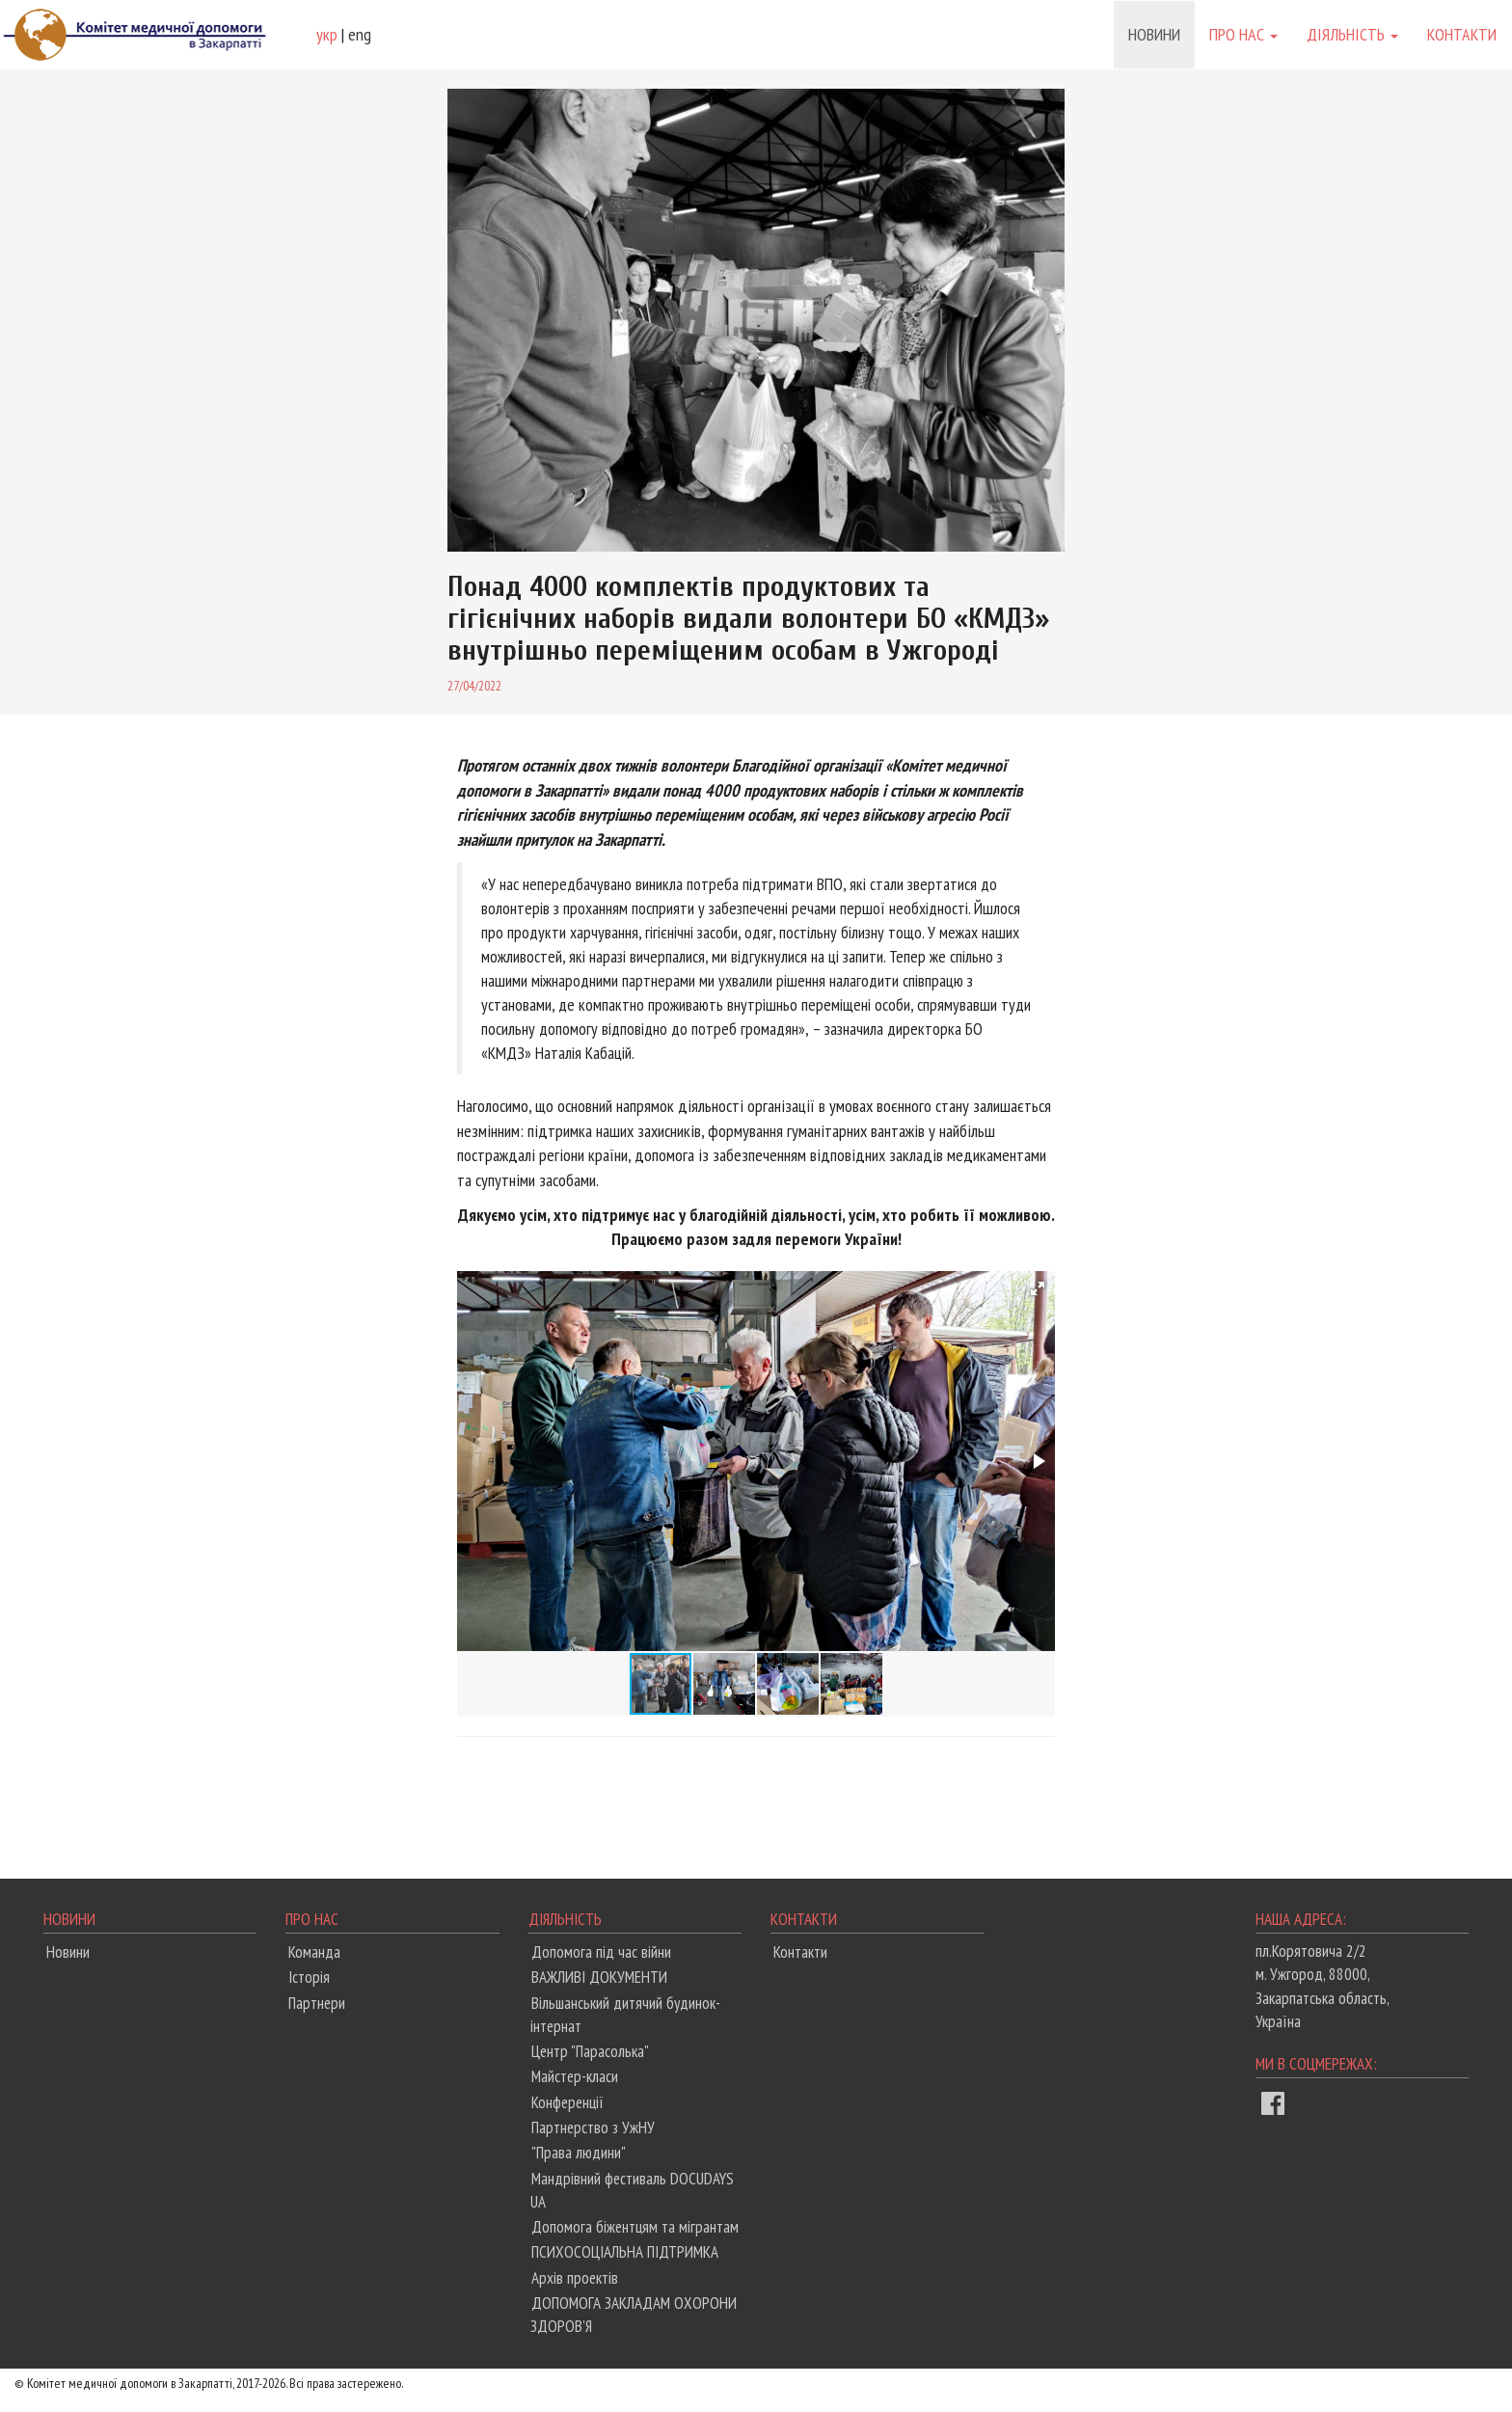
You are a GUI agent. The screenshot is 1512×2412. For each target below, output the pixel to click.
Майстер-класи (574, 2076)
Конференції (567, 2102)
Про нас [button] (1243, 34)
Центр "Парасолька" (590, 2051)
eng (359, 34)
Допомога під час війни (601, 1952)
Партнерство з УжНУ (593, 2127)
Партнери (316, 2003)
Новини (1154, 34)
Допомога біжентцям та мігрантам (635, 2226)
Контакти (1462, 34)
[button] (1037, 1288)
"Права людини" (578, 2152)
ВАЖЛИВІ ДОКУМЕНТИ (599, 1977)
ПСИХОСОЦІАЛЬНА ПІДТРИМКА (624, 2252)
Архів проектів (574, 2278)
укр (327, 34)
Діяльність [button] (1352, 34)
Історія (309, 1977)
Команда (314, 1952)
